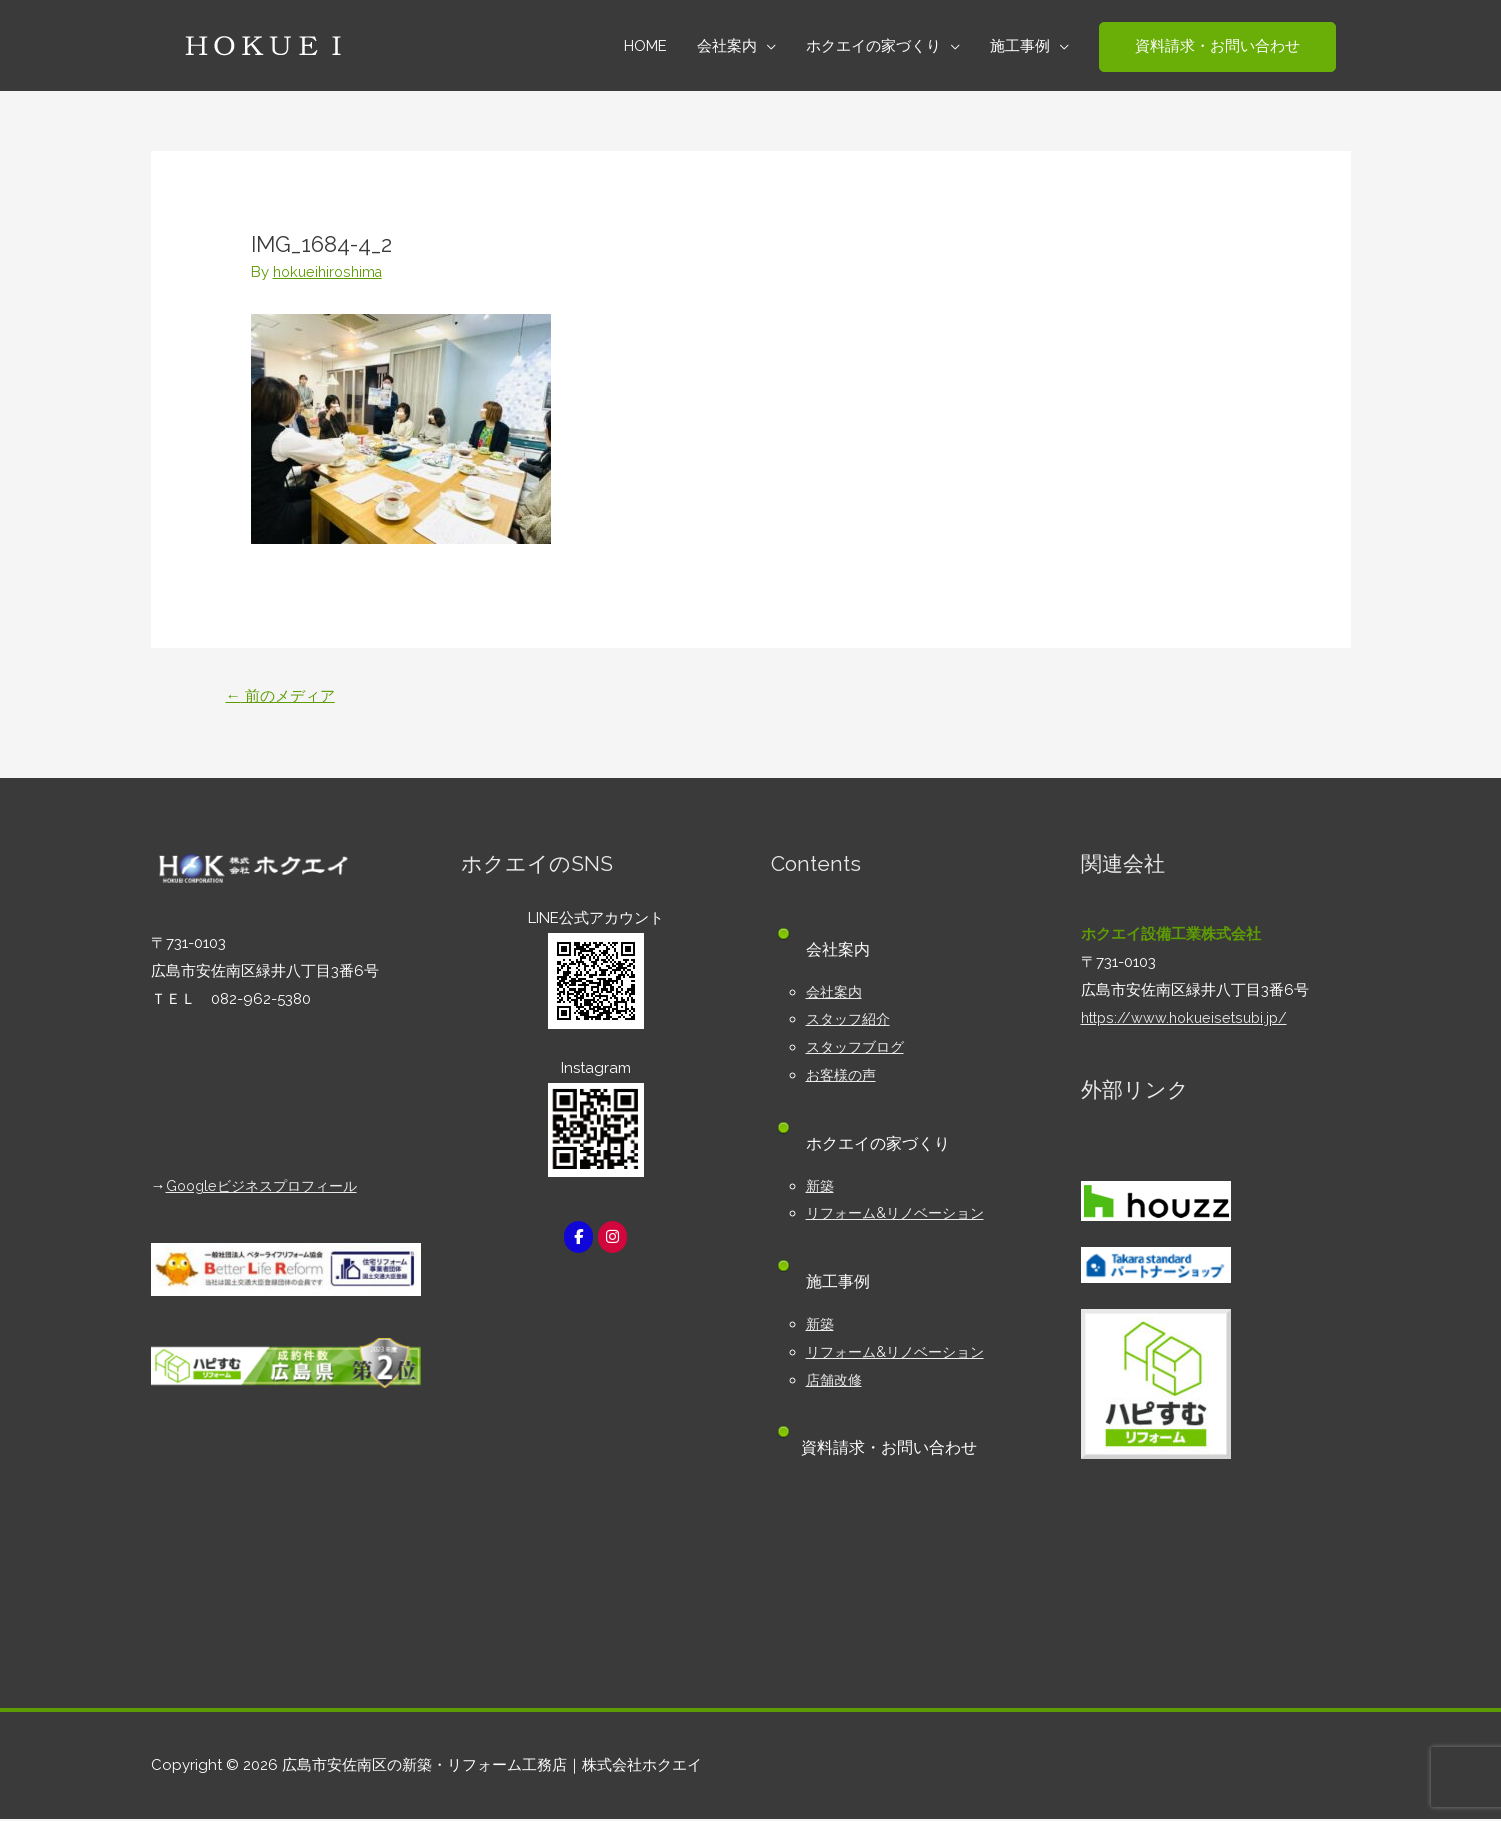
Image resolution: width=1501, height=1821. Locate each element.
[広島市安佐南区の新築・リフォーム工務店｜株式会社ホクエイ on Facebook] (578, 1238)
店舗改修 (836, 1381)
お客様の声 (843, 1077)
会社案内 (836, 993)
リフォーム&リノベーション (901, 1215)
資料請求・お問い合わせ (894, 1449)
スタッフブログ (858, 1049)
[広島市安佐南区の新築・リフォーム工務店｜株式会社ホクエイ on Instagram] (613, 1238)
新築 (821, 1187)
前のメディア (284, 696)
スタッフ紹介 (851, 1021)
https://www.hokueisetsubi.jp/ (1188, 1019)
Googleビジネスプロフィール (268, 1188)
